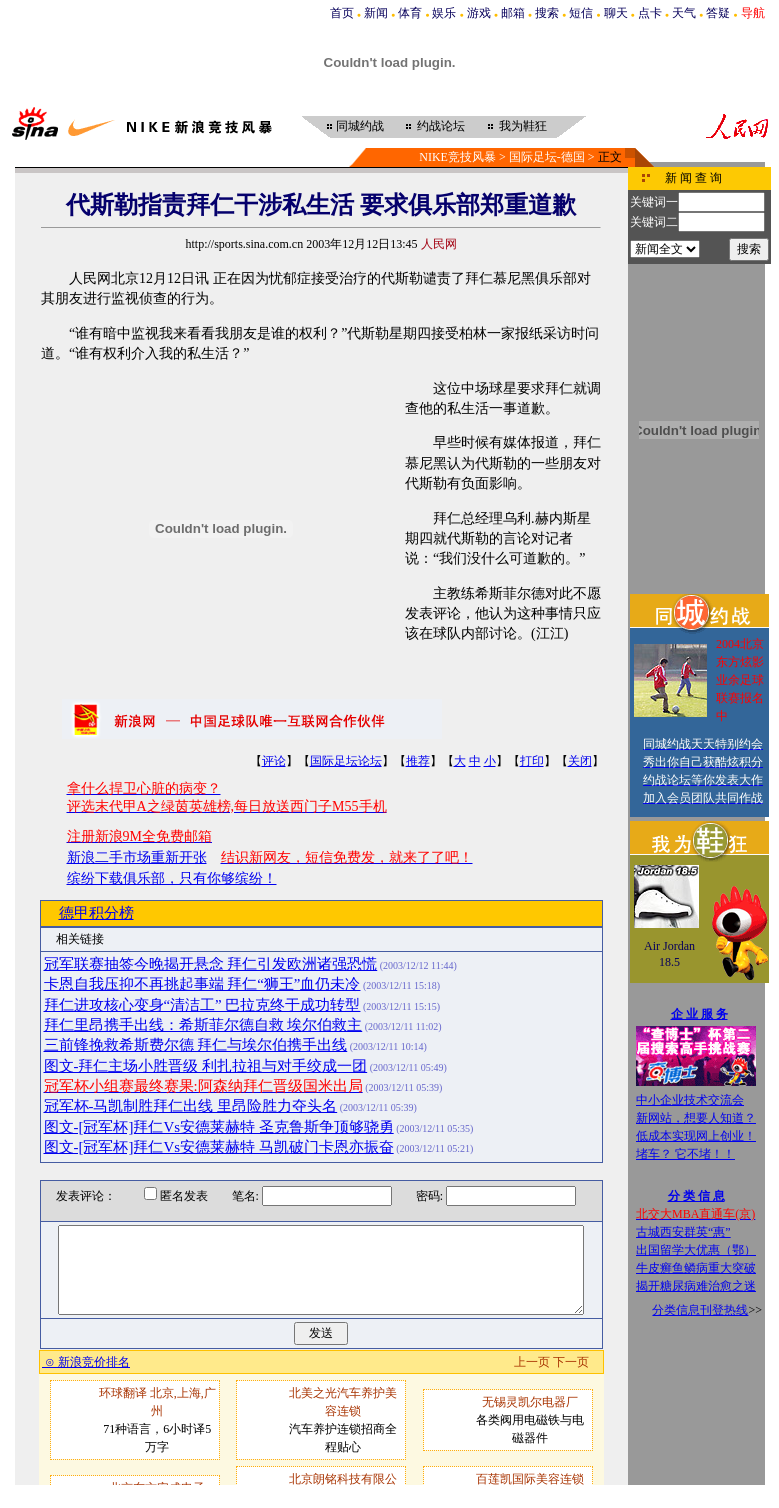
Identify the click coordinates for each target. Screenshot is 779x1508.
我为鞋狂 (523, 126)
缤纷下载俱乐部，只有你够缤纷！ (172, 878)
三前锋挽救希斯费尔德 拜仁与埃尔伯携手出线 (196, 1045)
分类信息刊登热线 (700, 1310)
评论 (274, 761)
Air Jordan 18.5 (669, 954)
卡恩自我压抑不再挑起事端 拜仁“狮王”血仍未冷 (202, 984)
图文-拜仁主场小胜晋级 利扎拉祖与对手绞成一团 (206, 1066)
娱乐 (444, 13)
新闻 (376, 13)
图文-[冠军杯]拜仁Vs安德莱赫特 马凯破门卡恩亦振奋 (219, 1147)
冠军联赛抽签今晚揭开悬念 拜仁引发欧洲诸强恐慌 (211, 964)
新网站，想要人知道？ (696, 1118)
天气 (684, 13)
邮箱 (513, 13)
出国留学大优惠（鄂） (696, 1250)
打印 (532, 761)
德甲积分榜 (96, 913)
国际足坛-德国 (547, 157)
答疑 (718, 13)
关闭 (580, 761)
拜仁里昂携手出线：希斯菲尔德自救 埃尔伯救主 (203, 1025)
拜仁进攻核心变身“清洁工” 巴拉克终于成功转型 (202, 1005)
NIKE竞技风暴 (457, 157)
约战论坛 (441, 126)
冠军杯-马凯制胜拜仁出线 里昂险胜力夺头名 (191, 1106)
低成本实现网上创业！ (696, 1136)
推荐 (418, 761)
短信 (581, 13)
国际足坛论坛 (346, 761)
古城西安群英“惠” (683, 1232)
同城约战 (360, 126)
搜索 (547, 13)
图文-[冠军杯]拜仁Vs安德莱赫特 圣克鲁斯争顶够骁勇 (219, 1127)
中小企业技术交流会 (690, 1100)
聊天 (616, 13)
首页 (342, 13)
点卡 (650, 13)
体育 (410, 13)
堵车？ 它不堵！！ (685, 1154)
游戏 (479, 13)
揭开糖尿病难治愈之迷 (696, 1286)
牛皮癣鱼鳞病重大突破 (696, 1268)
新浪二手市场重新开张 (137, 857)
